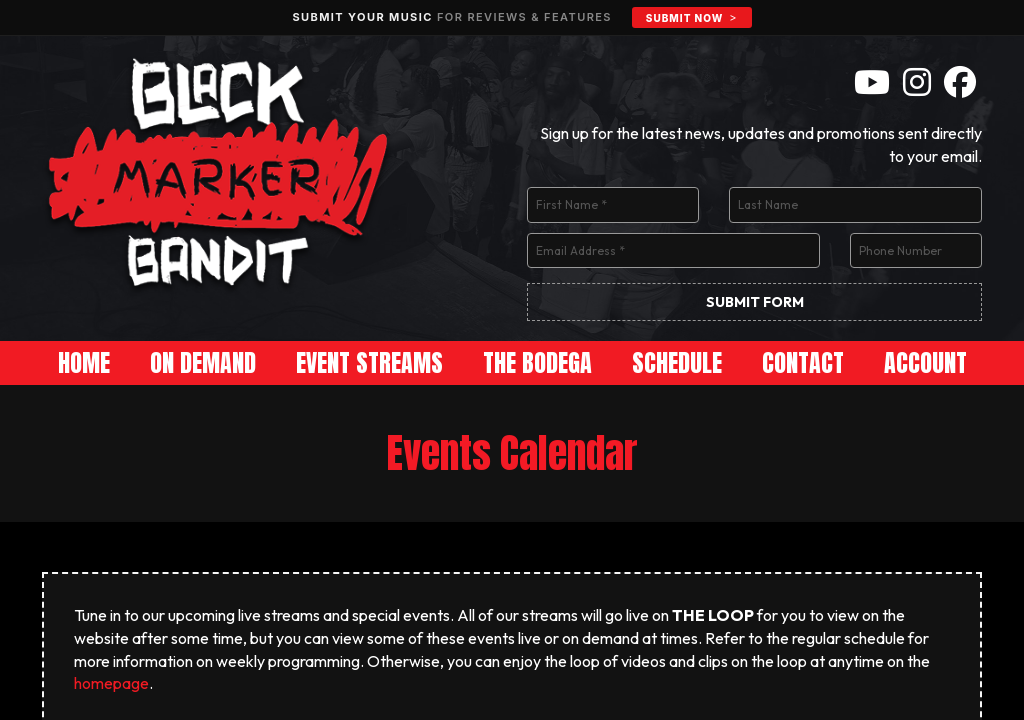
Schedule (677, 363)
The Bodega (537, 363)
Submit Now (684, 18)
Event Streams (369, 363)
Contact (803, 363)
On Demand (203, 363)
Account (925, 363)
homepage (111, 683)
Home (84, 363)
